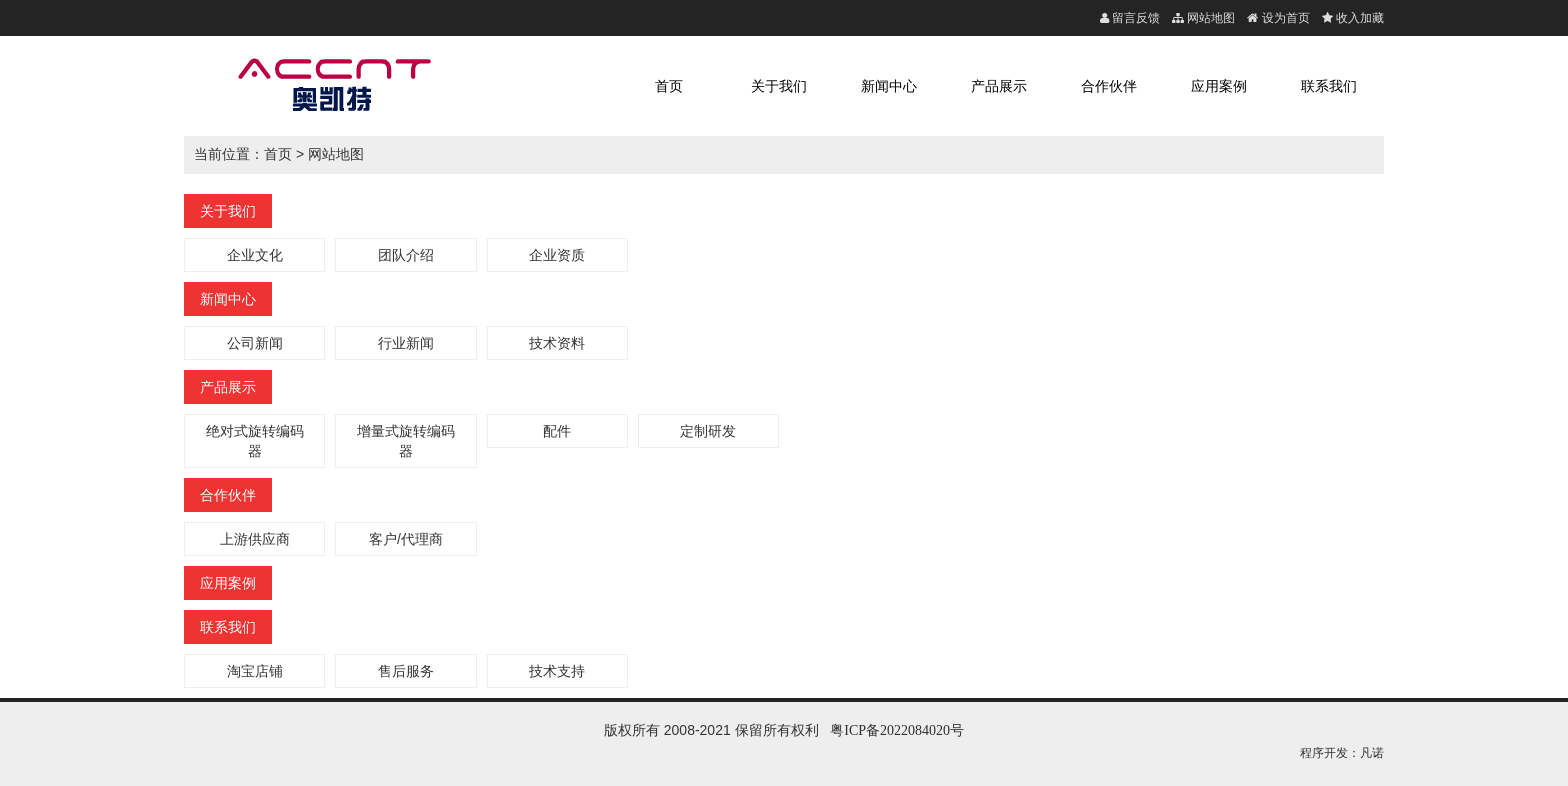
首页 (669, 86)
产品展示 (999, 86)
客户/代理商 (406, 539)
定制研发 (708, 431)
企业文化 (255, 255)
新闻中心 (889, 86)
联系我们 (1329, 86)
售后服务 (406, 671)
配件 (557, 431)
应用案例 (1219, 86)
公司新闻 (255, 343)
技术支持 (557, 671)
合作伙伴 (1109, 86)
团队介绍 (406, 255)
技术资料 (557, 343)
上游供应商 (255, 539)
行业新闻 (406, 343)
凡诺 (1372, 753)
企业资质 (557, 255)
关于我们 (779, 86)
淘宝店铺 (255, 671)
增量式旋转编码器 (406, 441)
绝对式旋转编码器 (255, 441)
